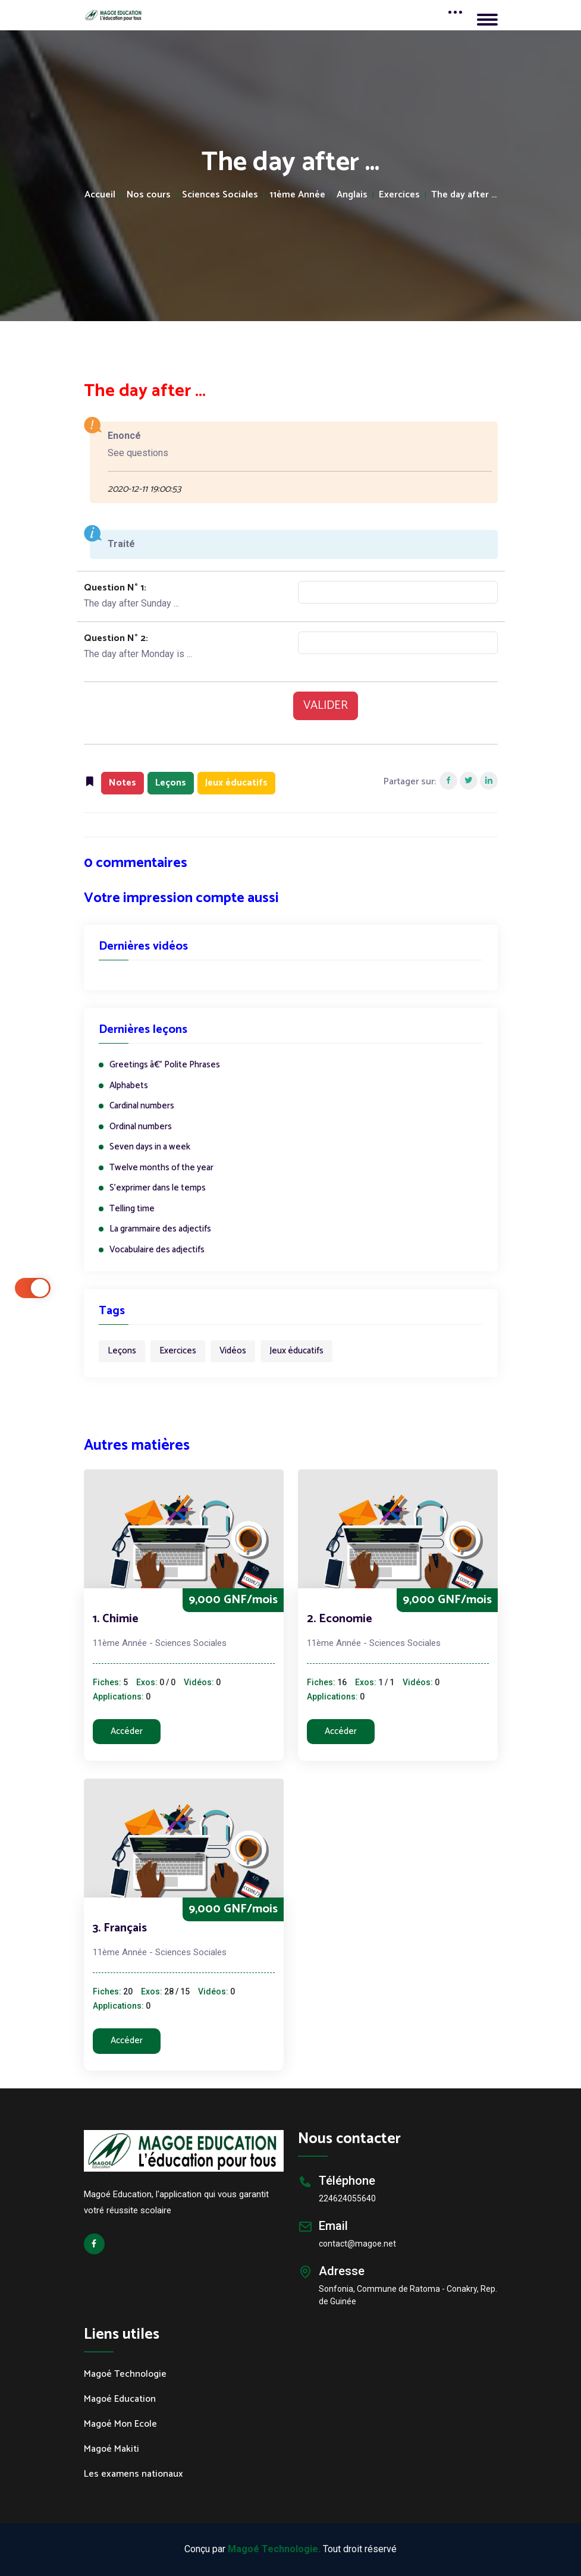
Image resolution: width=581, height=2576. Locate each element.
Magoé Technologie (125, 2374)
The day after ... (464, 195)
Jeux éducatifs (296, 1350)
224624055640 (347, 2198)
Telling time (132, 1209)
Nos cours (149, 195)
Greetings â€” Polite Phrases (164, 1065)
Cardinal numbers (141, 1106)
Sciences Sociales (220, 195)
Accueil (99, 195)
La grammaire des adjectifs (160, 1229)
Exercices (399, 195)
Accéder (127, 1731)
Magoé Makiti (111, 2449)
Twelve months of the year (161, 1168)
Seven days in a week (149, 1147)
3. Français (120, 1928)
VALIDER (325, 705)
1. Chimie (116, 1619)
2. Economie (339, 1619)
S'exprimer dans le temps (157, 1188)
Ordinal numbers (140, 1127)
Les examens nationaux (133, 2474)
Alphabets (128, 1086)
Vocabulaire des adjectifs (157, 1250)
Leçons (122, 1350)
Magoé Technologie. (274, 2549)
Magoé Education (120, 2399)
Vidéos (232, 1350)
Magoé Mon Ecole (120, 2424)
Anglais (352, 195)
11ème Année (297, 195)
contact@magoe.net (357, 2243)
